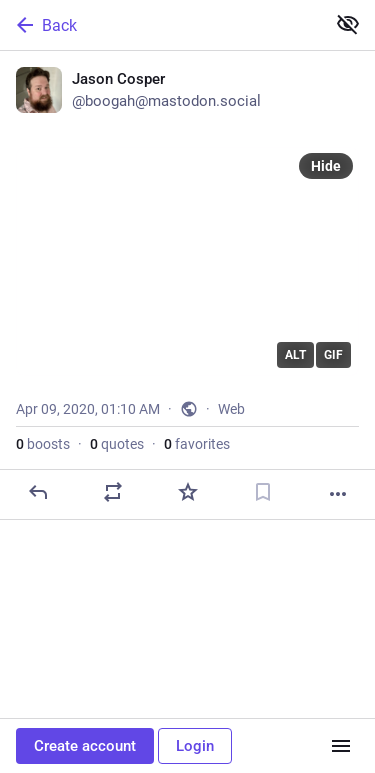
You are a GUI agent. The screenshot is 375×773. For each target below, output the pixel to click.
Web (231, 409)
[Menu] (341, 746)
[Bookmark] (263, 492)
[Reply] (38, 492)
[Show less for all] (348, 24)
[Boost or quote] (113, 492)
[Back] (160, 25)
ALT (295, 355)
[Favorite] (188, 492)
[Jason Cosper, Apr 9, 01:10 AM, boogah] (187, 285)
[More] (338, 494)
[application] (187, 261)
